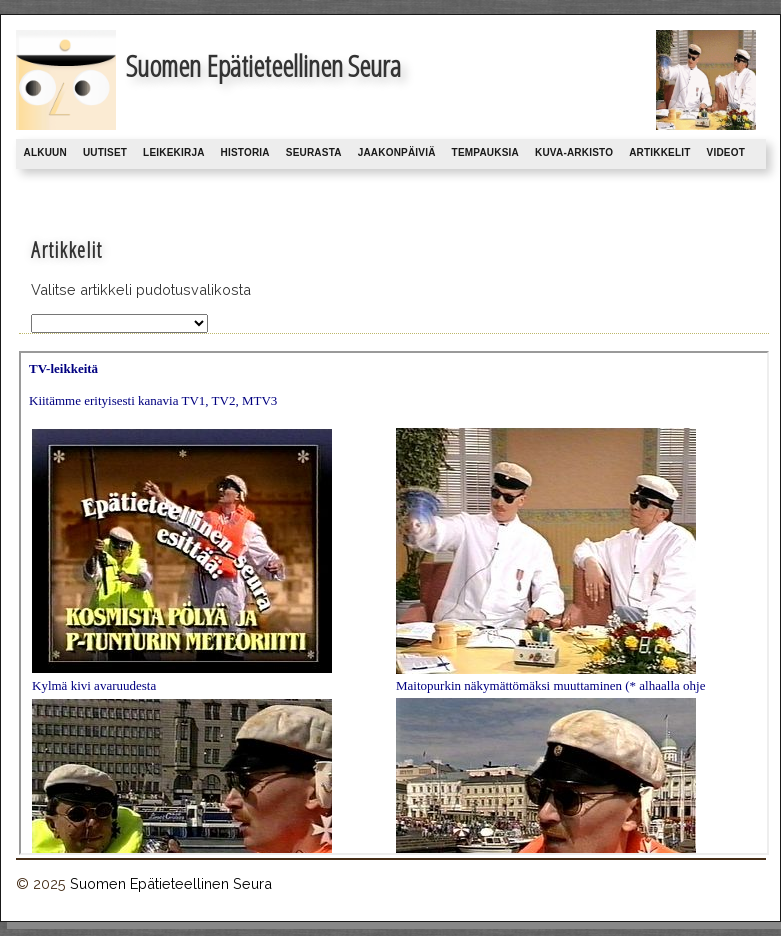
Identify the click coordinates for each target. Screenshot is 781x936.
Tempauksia (485, 152)
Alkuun (45, 152)
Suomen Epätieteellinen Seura (171, 883)
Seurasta (314, 152)
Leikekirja (173, 152)
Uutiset (105, 152)
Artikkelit (659, 152)
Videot (726, 152)
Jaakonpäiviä (397, 152)
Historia (245, 152)
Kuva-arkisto (574, 152)
